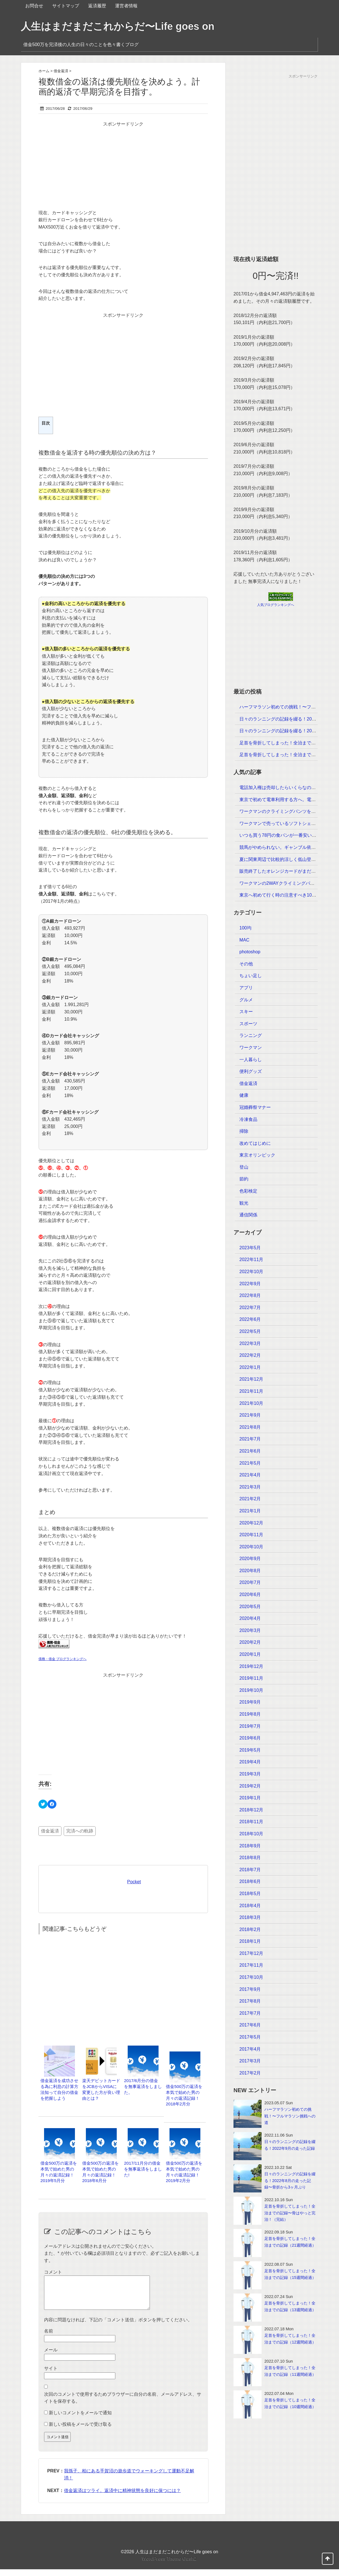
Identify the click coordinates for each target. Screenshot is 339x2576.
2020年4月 (250, 1618)
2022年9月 (250, 1283)
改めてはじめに (255, 1143)
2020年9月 (250, 1558)
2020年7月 (250, 1582)
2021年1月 (250, 1510)
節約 (243, 1179)
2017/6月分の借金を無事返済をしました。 (143, 2086)
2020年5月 (250, 1606)
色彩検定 (248, 1191)
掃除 (243, 1131)
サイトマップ (65, 5)
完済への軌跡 (79, 1831)
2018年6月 (250, 1881)
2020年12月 (251, 1522)
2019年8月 (250, 1714)
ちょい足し (250, 975)
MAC (244, 940)
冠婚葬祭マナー (255, 1107)
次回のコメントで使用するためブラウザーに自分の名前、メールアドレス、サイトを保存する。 (122, 2405)
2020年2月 (250, 1642)
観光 (243, 1203)
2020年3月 (250, 1630)
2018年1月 (250, 1941)
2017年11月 (251, 1965)
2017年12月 (251, 1953)
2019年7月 (250, 1726)
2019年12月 (251, 1666)
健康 (243, 1095)
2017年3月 (250, 2060)
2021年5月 (250, 1463)
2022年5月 (250, 1331)
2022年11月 (251, 1259)
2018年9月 (250, 1845)
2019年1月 (250, 1797)
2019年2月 (250, 1786)
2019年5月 (250, 1750)
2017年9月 (250, 1989)
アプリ (246, 987)
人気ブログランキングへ (275, 605)
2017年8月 (250, 2001)
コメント (53, 2272)
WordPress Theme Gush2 (169, 2565)
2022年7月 (250, 1307)
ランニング (250, 1035)
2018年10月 (251, 1833)
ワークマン (250, 1047)
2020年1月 (250, 1654)
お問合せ (34, 5)
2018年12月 (251, 1809)
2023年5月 (250, 1247)
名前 (48, 2337)
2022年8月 (250, 1295)
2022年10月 (251, 1271)
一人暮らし (250, 1059)
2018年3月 (250, 1917)
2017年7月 (250, 2013)
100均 (245, 927)
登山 (243, 1167)
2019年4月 (250, 1761)
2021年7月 (250, 1439)
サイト (51, 2375)
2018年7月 (250, 1869)
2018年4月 (250, 1905)
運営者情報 (126, 5)
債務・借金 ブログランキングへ (62, 1659)
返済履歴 (97, 5)
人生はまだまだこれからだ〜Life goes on (117, 26)
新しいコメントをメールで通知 (80, 2419)
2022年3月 (250, 1343)
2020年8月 (250, 1570)
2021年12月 (251, 1379)
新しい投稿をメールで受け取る (80, 2431)
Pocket (134, 1881)
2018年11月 (251, 1821)
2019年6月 (250, 1738)
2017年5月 (250, 2037)
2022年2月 (250, 1355)
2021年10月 (251, 1403)
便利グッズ (250, 1071)
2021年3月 (250, 1487)
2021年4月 (250, 1474)
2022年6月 (250, 1319)
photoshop (249, 951)
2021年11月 (251, 1391)
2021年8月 (250, 1427)
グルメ (246, 999)
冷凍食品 (248, 1119)
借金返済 (50, 1831)
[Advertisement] (123, 167)
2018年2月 (250, 1929)
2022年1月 (250, 1367)
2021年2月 (250, 1498)
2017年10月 (251, 1977)
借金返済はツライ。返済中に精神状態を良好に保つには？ (122, 2497)
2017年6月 (250, 2025)
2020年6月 (250, 1594)
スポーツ (248, 1023)
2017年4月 (250, 2049)
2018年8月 (250, 1857)
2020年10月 (251, 1546)
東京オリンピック (257, 1155)
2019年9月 (250, 1702)
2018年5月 (250, 1893)
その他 (246, 963)
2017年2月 (250, 2073)
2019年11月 (251, 1678)
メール (51, 2356)
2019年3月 (250, 1774)
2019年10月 (251, 1690)
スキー (246, 1011)
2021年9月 (250, 1415)
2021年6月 (250, 1451)
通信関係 (248, 1214)
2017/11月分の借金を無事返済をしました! (143, 2169)
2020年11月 (251, 1534)
